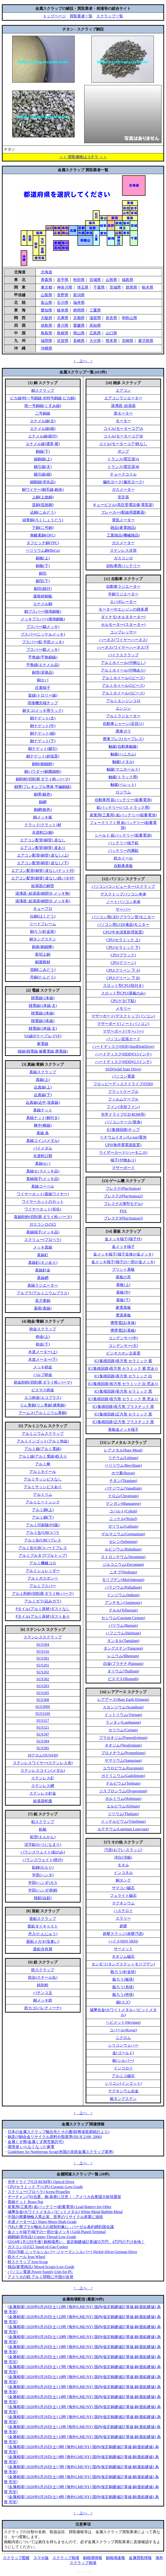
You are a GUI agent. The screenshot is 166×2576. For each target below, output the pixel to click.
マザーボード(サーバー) (123, 1031)
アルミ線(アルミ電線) (42, 1449)
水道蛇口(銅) (43, 832)
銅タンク (123, 1880)
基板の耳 (123, 1277)
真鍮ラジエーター (42, 1285)
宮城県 (95, 280)
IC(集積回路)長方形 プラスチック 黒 (123, 1407)
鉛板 (43, 1829)
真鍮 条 (42, 1133)
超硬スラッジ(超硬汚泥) (123, 1934)
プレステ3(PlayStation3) (123, 1218)
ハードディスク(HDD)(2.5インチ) (123, 1062)
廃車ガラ (123, 731)
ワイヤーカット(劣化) (42, 1209)
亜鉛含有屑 (42, 1949)
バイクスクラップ (123, 655)
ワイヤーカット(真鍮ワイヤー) (43, 1194)
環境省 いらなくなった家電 (31, 2147)
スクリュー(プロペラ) (42, 1240)
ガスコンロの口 (42, 1224)
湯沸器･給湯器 (123, 406)
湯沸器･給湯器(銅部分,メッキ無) (42, 893)
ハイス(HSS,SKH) (123, 1941)
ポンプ (123, 451)
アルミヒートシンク (43, 1502)
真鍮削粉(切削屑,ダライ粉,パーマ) (43, 1217)
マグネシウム (123, 1903)
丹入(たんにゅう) (42, 1934)
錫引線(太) (43, 467)
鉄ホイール (123, 858)
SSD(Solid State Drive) (123, 1069)
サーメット (123, 1949)
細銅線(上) (43, 459)
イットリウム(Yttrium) (123, 1715)
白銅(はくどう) (43, 916)
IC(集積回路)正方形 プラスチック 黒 (123, 1422)
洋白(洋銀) (123, 1857)
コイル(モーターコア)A (123, 429)
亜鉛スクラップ (42, 1919)
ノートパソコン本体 (123, 902)
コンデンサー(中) (123, 1338)
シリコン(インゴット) (123, 2083)
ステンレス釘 (42, 1778)
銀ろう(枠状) (123, 1995)
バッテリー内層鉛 (123, 851)
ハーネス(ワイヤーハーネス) (123, 640)
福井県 (79, 303)
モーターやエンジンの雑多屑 (123, 609)
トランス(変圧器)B (123, 467)
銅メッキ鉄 (42, 2000)
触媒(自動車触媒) (123, 746)
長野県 (62, 295)
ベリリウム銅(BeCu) (43, 550)
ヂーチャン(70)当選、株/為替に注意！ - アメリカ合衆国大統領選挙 (64, 2197)
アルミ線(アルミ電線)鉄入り (43, 1456)
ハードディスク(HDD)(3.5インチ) (123, 1054)
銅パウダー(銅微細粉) (42, 771)
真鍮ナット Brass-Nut (25, 2202)
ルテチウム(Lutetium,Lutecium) (123, 1829)
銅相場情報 (92, 2558)
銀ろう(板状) (123, 1979)
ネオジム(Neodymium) (123, 1745)
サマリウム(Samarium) (123, 1760)
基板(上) (123, 1285)
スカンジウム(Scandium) (123, 1707)
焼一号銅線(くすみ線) (42, 406)
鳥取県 (46, 333)
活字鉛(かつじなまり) (42, 1845)
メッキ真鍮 (42, 1247)
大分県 (95, 341)
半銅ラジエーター (123, 594)
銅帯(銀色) (43, 794)
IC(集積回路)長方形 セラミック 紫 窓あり (123, 1368)
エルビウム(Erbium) (123, 1806)
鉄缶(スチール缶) (42, 1977)
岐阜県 (62, 310)
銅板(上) (43, 558)
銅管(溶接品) (43, 672)
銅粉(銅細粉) (43, 764)
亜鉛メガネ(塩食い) (42, 1941)
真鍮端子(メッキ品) (42, 1179)
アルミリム (42, 1494)
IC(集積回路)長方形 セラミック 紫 (123, 1361)
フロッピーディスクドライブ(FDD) (123, 1084)
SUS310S (42, 1714)
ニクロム (123, 2038)
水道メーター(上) (42, 1352)
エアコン (123, 390)
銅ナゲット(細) (43, 733)
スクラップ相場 (65, 2558)
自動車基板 (123, 866)
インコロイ (123, 2068)
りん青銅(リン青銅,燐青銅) (43, 1405)
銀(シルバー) (123, 2061)
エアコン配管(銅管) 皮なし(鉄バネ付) (42, 878)
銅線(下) (43, 451)
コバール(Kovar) (123, 2030)
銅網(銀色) (43, 810)
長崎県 (79, 341)
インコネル (123, 1873)
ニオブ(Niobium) (123, 1572)
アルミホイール (42, 1472)
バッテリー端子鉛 (123, 843)
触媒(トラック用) (123, 777)
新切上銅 (42, 954)
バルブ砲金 (42, 1375)
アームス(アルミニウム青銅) (43, 1413)
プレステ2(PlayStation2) (123, 1196)
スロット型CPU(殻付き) (123, 986)
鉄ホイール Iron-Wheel (26, 2257)
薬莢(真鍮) (43, 1308)
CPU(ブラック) (123, 955)
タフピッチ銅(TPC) (42, 543)
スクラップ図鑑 (16, 2558)
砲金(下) (43, 1344)
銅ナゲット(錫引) (42, 749)
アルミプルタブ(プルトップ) (43, 1555)
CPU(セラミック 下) (123, 947)
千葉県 (99, 287)
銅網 (43, 802)
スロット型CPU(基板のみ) (123, 993)
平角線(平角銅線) (42, 657)
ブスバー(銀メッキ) (42, 650)
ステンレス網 (42, 1786)
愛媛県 (79, 325)
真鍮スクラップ (42, 1072)
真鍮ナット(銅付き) (42, 1118)
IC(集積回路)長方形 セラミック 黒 (123, 1391)
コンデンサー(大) (123, 1346)
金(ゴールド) (123, 2053)
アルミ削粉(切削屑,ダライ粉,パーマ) (43, 1594)
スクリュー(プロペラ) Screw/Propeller (39, 2192)
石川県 (62, 303)
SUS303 (42, 1686)
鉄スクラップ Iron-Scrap (28, 2262)
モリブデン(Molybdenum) (123, 1580)
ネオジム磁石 (123, 1956)
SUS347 (42, 1734)
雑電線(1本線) (43, 998)
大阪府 (46, 318)
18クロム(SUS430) (42, 1755)
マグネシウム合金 (123, 2091)
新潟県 (79, 295)
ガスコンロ (123, 558)
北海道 (46, 272)
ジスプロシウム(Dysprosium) (123, 1791)
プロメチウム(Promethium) (123, 1753)
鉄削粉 (42, 1985)
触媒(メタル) (123, 762)
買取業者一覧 (81, 16)
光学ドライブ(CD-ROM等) (123, 1114)
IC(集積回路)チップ (123, 1130)
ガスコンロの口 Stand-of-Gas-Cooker (38, 2247)
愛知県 (46, 310)
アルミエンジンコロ (123, 701)
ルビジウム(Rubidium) (123, 1549)
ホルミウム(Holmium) (123, 1799)
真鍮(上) (43, 1080)
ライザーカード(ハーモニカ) (123, 1152)
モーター (123, 421)
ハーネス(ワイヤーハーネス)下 (123, 647)
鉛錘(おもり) (43, 1867)
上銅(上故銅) (43, 497)
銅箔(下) (43, 581)
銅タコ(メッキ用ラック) (42, 710)
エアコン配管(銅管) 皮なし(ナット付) (42, 871)
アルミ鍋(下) (43, 1517)
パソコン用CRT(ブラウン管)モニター (123, 917)
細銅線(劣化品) (43, 482)
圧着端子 (42, 688)
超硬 (123, 1926)
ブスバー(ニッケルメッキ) (43, 634)
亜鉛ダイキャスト (42, 1926)
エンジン (123, 708)
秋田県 (79, 280)
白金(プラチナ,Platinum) (123, 1664)
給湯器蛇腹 (42, 1801)
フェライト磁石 (123, 1895)
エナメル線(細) (43, 429)
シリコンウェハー (123, 2045)
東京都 (46, 287)
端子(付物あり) (123, 1160)
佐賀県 (62, 341)
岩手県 (62, 280)
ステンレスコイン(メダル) (43, 1770)
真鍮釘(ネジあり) (42, 1262)
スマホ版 (41, 2558)
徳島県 (46, 325)
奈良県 (111, 318)
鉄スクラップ (42, 1970)
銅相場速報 (115, 2558)
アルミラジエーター (123, 716)
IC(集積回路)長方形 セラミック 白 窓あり (123, 1384)
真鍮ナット (42, 1110)
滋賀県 (95, 318)
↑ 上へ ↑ (83, 361)
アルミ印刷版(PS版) (42, 1525)
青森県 (46, 280)
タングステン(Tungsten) (123, 1648)
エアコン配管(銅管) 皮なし (43, 840)
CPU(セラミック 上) (123, 940)
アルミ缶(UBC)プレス (42, 1540)
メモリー (123, 1008)
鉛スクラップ (42, 1822)
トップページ (54, 16)
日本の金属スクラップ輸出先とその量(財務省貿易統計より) (58, 2132)
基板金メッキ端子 (123, 1429)
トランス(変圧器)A (123, 459)
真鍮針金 (42, 1270)
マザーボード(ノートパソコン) (123, 1024)
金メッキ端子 (123, 1247)
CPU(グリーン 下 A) (123, 970)
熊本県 (111, 341)
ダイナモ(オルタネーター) (123, 617)
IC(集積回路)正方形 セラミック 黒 (123, 1414)
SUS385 (42, 1748)
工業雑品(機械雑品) (123, 535)
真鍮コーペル (42, 1186)
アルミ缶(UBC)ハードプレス (42, 1548)
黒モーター (123, 413)
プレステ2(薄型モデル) (123, 1204)
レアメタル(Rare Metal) (123, 1450)
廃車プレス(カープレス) (123, 739)
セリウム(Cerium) (123, 1730)
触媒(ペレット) (123, 785)
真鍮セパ (42, 1163)
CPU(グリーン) (123, 963)
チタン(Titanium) (123, 1481)
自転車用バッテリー (123, 566)
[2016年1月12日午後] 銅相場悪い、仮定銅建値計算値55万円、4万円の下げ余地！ (76, 2242)
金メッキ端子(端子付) (123, 1239)
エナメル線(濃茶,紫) (43, 444)
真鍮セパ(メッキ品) (42, 1171)
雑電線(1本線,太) (43, 1006)
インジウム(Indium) (123, 1595)
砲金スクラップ (42, 1329)
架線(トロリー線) (42, 695)
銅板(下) (43, 566)
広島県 (95, 333)
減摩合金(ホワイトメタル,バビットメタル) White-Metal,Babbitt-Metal (65, 2212)
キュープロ (42, 909)
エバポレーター (123, 602)
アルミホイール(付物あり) (123, 670)
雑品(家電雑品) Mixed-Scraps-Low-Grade (41, 2267)
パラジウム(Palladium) (123, 1587)
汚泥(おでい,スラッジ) (123, 1850)
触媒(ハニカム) (123, 754)
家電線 (42, 1044)
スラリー (123, 1918)
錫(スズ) (123, 2002)
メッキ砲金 (42, 1367)
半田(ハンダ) (43, 1875)
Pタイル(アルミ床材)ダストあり (43, 1616)
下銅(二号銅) (43, 528)
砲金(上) (43, 1337)
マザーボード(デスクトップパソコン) (123, 1016)
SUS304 (42, 1644)
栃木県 (147, 287)
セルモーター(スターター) (123, 625)
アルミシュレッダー (43, 1571)
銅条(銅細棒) (43, 947)
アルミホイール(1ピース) (123, 678)
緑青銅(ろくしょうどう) (42, 520)
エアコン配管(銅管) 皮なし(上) (43, 855)
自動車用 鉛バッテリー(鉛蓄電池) (123, 800)
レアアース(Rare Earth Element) (123, 1699)
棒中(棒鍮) (43, 1125)
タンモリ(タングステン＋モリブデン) (123, 1964)
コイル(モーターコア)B (123, 436)
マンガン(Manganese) (123, 1503)
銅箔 (43, 573)
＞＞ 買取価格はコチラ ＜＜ (83, 157)
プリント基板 (123, 1269)
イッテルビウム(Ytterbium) (123, 1821)
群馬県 (131, 287)
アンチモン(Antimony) (123, 1603)
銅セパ (42, 680)
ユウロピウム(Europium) (123, 1768)
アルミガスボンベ (42, 1578)
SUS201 (42, 1665)
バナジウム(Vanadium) (123, 1488)
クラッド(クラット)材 (42, 825)
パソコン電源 (123, 1076)
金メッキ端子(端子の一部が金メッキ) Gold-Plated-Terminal (57, 2232)
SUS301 (42, 1658)
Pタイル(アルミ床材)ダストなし (43, 1609)
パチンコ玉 (42, 1993)
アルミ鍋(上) (43, 1510)
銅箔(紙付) (43, 589)
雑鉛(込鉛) (43, 1898)
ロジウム (123, 792)
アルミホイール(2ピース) (123, 685)
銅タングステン (42, 939)
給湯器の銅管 (42, 886)
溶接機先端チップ (42, 703)
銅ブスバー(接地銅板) (42, 611)
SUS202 (42, 1672)
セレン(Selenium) (123, 1542)
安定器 (123, 497)
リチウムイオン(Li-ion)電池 (123, 1137)
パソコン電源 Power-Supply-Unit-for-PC (40, 2272)
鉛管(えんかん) (43, 1837)
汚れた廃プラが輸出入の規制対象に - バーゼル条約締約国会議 (61, 2227)
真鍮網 (42, 1278)
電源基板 (123, 1315)
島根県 (62, 333)
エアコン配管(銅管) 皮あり (43, 848)
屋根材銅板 (42, 596)
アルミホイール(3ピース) (123, 693)
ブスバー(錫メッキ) (42, 627)
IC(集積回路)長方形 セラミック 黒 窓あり (123, 1399)
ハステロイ (123, 1911)
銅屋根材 (42, 962)
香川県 (62, 325)
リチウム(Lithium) (123, 1458)
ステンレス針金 (42, 1793)
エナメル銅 (42, 604)
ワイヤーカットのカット (43, 1202)
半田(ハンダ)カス (42, 1883)
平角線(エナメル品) (42, 665)
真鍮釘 (42, 1255)
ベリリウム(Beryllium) (123, 1465)
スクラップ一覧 (109, 16)
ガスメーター (123, 489)
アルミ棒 (42, 1464)
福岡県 (46, 341)
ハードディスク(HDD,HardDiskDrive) (123, 1046)
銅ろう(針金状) (43, 931)
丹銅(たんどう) (43, 977)
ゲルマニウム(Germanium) (123, 1534)
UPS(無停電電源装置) (123, 1145)
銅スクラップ (42, 390)
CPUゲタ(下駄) (123, 1001)
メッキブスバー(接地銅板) (43, 619)
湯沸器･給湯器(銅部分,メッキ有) (42, 901)
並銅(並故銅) (43, 505)
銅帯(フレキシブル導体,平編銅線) (42, 787)
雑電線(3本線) (43, 1021)
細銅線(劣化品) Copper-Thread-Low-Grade (42, 2237)
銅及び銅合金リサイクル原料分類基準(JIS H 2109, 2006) (55, 2137)
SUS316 (42, 1651)
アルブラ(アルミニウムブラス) (43, 1293)
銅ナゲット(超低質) (42, 756)
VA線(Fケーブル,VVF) (43, 1036)
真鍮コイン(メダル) (42, 1141)
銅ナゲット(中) (43, 726)
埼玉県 (82, 287)
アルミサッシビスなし (43, 1479)
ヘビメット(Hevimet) (123, 2022)
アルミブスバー (42, 1586)
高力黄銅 (42, 1301)
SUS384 (42, 1741)
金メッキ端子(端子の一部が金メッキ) (123, 1262)
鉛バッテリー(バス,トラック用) (123, 807)
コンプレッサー (123, 632)
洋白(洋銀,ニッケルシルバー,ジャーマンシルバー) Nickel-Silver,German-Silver (72, 2252)
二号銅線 (42, 413)
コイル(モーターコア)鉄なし (123, 444)
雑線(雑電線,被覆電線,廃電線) (43, 1051)
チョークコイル (123, 474)
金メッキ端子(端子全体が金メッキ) (123, 1254)
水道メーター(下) (42, 1359)
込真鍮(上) (43, 1087)
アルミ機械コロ (42, 1563)
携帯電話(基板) (123, 1330)
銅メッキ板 (42, 817)
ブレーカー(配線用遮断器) (123, 512)
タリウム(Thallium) (123, 1671)
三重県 (95, 310)
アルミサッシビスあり (43, 1487)
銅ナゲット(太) (43, 718)
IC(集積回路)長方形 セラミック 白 (123, 1376)
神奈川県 (64, 287)
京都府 (79, 318)
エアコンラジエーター (123, 398)
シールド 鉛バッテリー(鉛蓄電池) (123, 835)
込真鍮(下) (43, 1095)
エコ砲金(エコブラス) (42, 1398)
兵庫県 (62, 318)
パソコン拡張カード (123, 1039)
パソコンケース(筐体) (123, 1122)
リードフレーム (42, 924)
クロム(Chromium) (123, 1496)
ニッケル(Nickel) (123, 1519)
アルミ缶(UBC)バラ (42, 1533)
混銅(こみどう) (43, 970)
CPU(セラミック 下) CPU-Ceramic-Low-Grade (45, 2187)
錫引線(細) (43, 474)
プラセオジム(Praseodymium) (123, 1738)
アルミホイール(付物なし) (123, 663)
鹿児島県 (145, 341)
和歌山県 (129, 318)
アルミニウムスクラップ (43, 1433)
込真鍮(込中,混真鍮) (43, 1102)
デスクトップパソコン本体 (123, 894)
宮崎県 (127, 341)
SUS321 (42, 1727)
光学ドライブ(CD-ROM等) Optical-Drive (41, 2182)
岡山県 (79, 333)
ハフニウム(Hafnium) (123, 1633)
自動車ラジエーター (123, 586)
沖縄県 (46, 348)
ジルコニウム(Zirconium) (123, 1564)
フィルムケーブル (123, 1099)
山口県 (111, 333)
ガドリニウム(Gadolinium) (123, 1776)
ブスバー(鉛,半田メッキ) (43, 642)
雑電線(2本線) (43, 1013)
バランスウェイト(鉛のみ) (43, 1852)
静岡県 (79, 310)
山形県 (111, 280)
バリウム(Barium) (123, 1625)
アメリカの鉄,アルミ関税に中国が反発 (40, 2277)
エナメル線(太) (43, 421)
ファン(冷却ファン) (123, 1107)
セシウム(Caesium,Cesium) (123, 1618)
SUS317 (42, 1720)
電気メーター (123, 520)
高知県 (95, 325)
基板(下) (123, 1300)
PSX (123, 1211)
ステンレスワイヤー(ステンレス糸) (43, 1763)
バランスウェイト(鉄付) (42, 1860)
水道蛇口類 (42, 1156)
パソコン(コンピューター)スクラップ (123, 886)
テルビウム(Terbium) (123, 1783)
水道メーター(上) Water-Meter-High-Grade (42, 2222)
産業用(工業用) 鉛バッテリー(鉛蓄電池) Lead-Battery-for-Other (59, 2207)
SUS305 (42, 1693)
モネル (123, 1865)
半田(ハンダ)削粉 (42, 1890)
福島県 (127, 280)
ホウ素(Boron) (123, 1473)
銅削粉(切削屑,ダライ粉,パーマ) (43, 779)
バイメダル (42, 1148)
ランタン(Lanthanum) (123, 1722)
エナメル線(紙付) (42, 436)
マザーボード (123, 1168)
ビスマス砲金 (42, 1390)
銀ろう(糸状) (123, 1987)
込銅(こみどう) (43, 512)
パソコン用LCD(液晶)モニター (123, 925)
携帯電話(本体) (123, 1323)
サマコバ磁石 (123, 1888)
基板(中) (123, 1292)
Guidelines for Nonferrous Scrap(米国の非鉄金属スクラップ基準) (61, 2152)
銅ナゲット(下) (43, 741)
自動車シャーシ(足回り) (123, 724)
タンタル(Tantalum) (123, 1641)
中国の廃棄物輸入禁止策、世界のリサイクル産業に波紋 (55, 2217)
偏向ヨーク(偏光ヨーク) (123, 482)
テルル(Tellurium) (123, 1610)
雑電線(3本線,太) (43, 1028)
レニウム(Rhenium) (123, 1656)
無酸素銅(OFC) (42, 535)
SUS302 (42, 1679)
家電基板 (123, 1308)
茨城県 (115, 287)
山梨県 (46, 295)
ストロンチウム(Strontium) (123, 1557)
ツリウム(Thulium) (123, 1814)
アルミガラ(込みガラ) (42, 1601)
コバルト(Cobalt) (123, 1511)
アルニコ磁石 (123, 2076)
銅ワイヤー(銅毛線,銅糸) (43, 489)
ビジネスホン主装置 (123, 1353)
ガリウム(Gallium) (123, 1526)
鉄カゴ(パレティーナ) (42, 2008)
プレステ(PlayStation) (123, 1188)
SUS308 (42, 1700)
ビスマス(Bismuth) (123, 1679)
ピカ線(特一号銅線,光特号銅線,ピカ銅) (43, 398)
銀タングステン (123, 2099)
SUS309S (42, 1707)
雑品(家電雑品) (123, 528)
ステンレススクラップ (43, 1637)
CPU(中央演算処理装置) (123, 932)
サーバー (123, 909)
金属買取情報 (140, 2558)
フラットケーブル (123, 1092)
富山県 (46, 303)
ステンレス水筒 (123, 550)
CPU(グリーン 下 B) (123, 978)
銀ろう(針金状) (123, 1972)
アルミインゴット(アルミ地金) (43, 1441)
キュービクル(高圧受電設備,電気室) (123, 505)
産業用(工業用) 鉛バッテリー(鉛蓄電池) (123, 815)
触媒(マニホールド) (123, 769)
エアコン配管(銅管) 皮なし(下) (43, 863)
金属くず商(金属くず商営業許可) (36, 2142)
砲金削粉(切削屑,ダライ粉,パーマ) (43, 1382)
